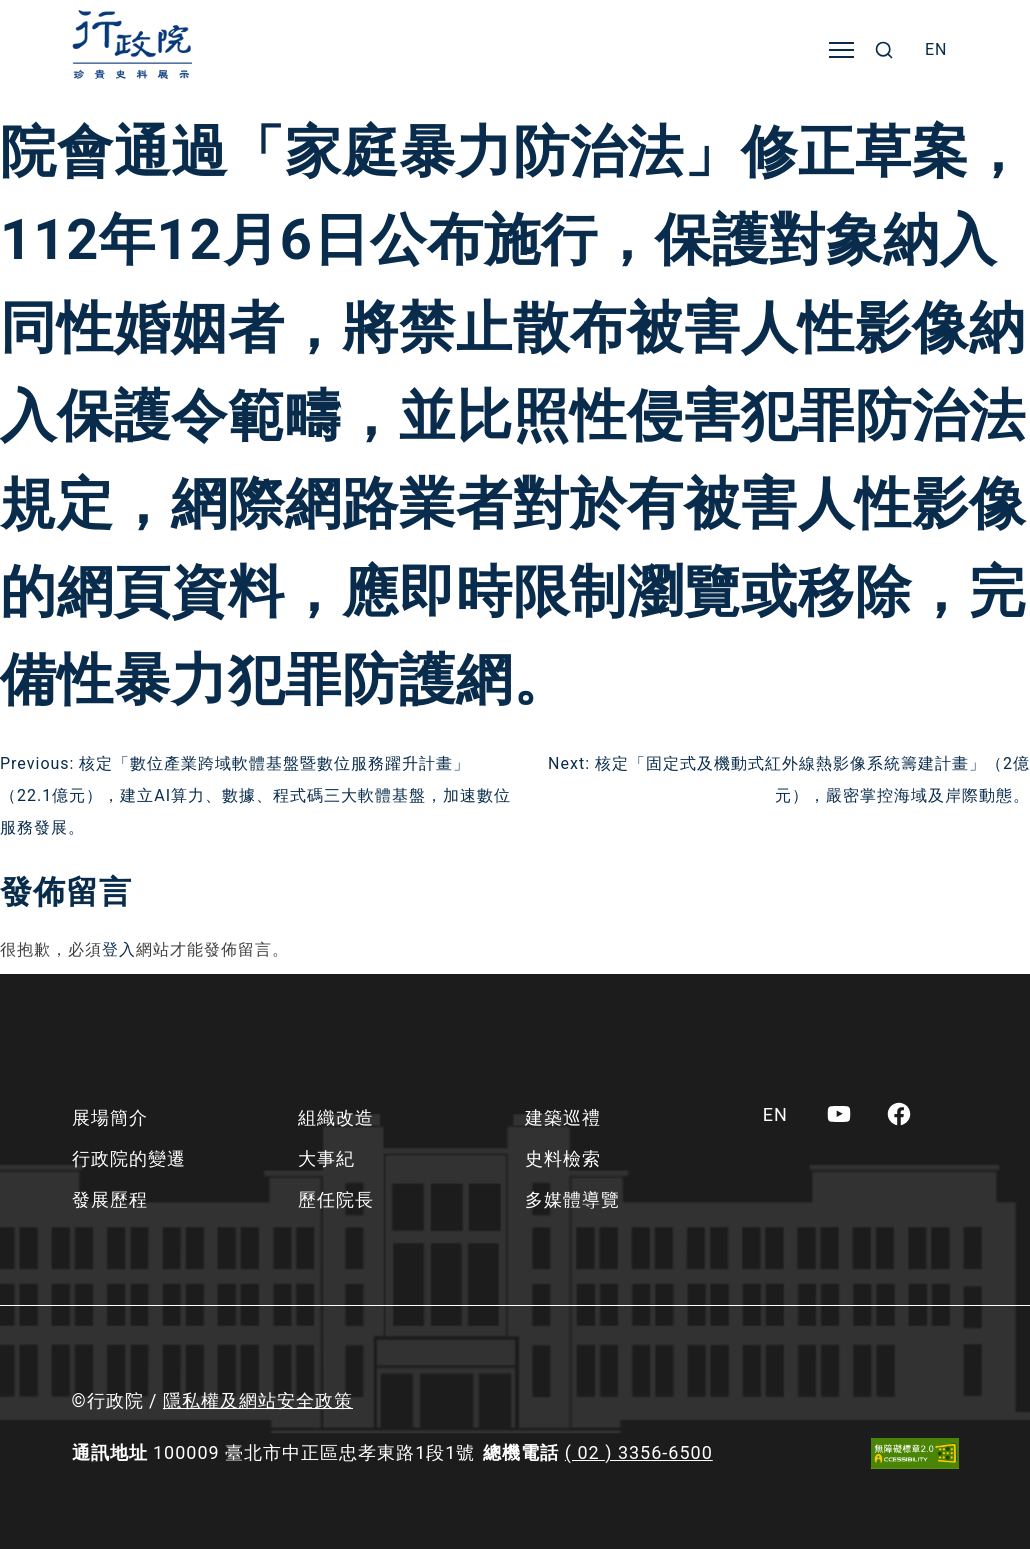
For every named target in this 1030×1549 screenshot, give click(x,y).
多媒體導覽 (572, 1199)
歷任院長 (336, 1199)
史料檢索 (563, 1158)
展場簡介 (110, 1117)
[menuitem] (936, 50)
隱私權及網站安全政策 (258, 1400)
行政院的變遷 (129, 1158)
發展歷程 (110, 1199)
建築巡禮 (563, 1117)
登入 (119, 949)
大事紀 (326, 1158)
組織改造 (336, 1117)
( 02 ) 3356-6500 (639, 1452)
